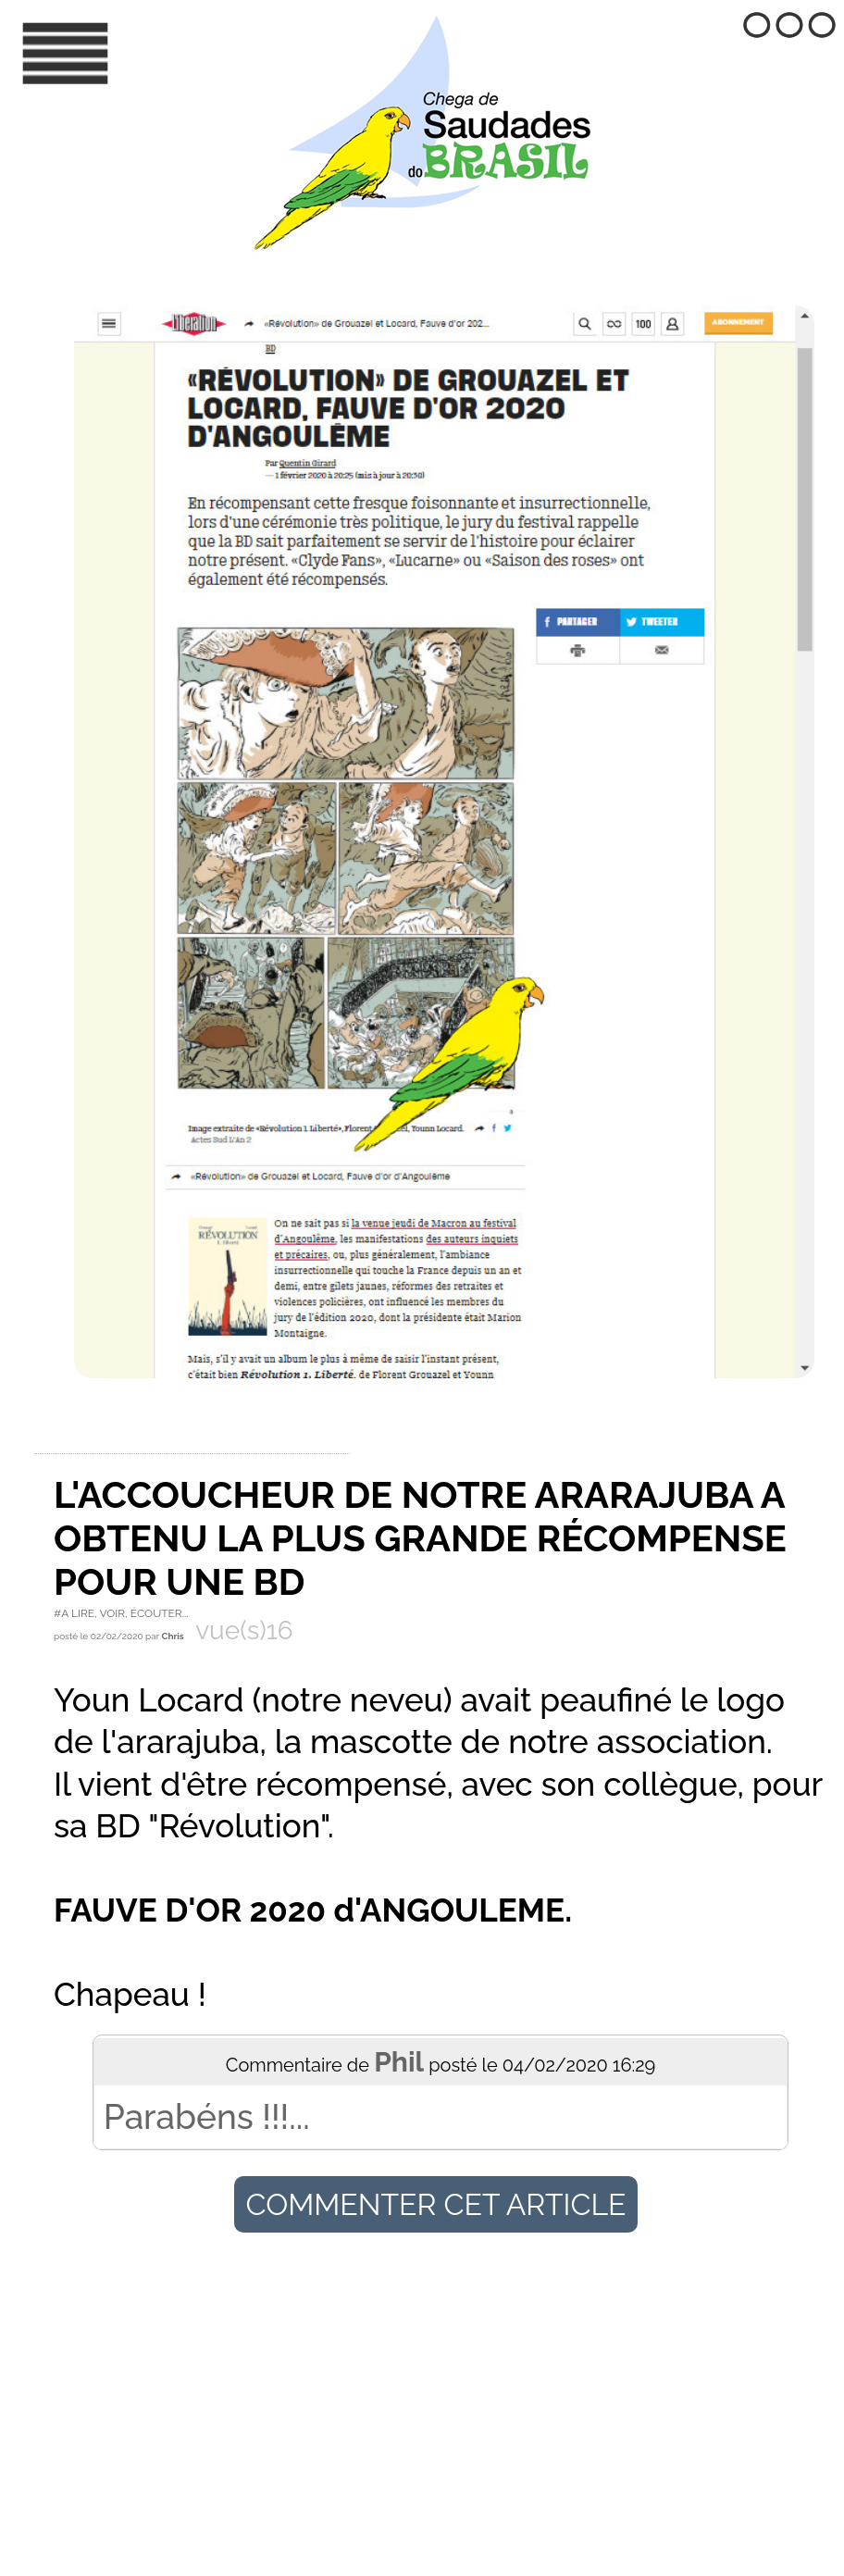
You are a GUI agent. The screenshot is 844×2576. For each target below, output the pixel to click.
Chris (174, 1636)
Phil (399, 2062)
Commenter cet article (435, 2204)
